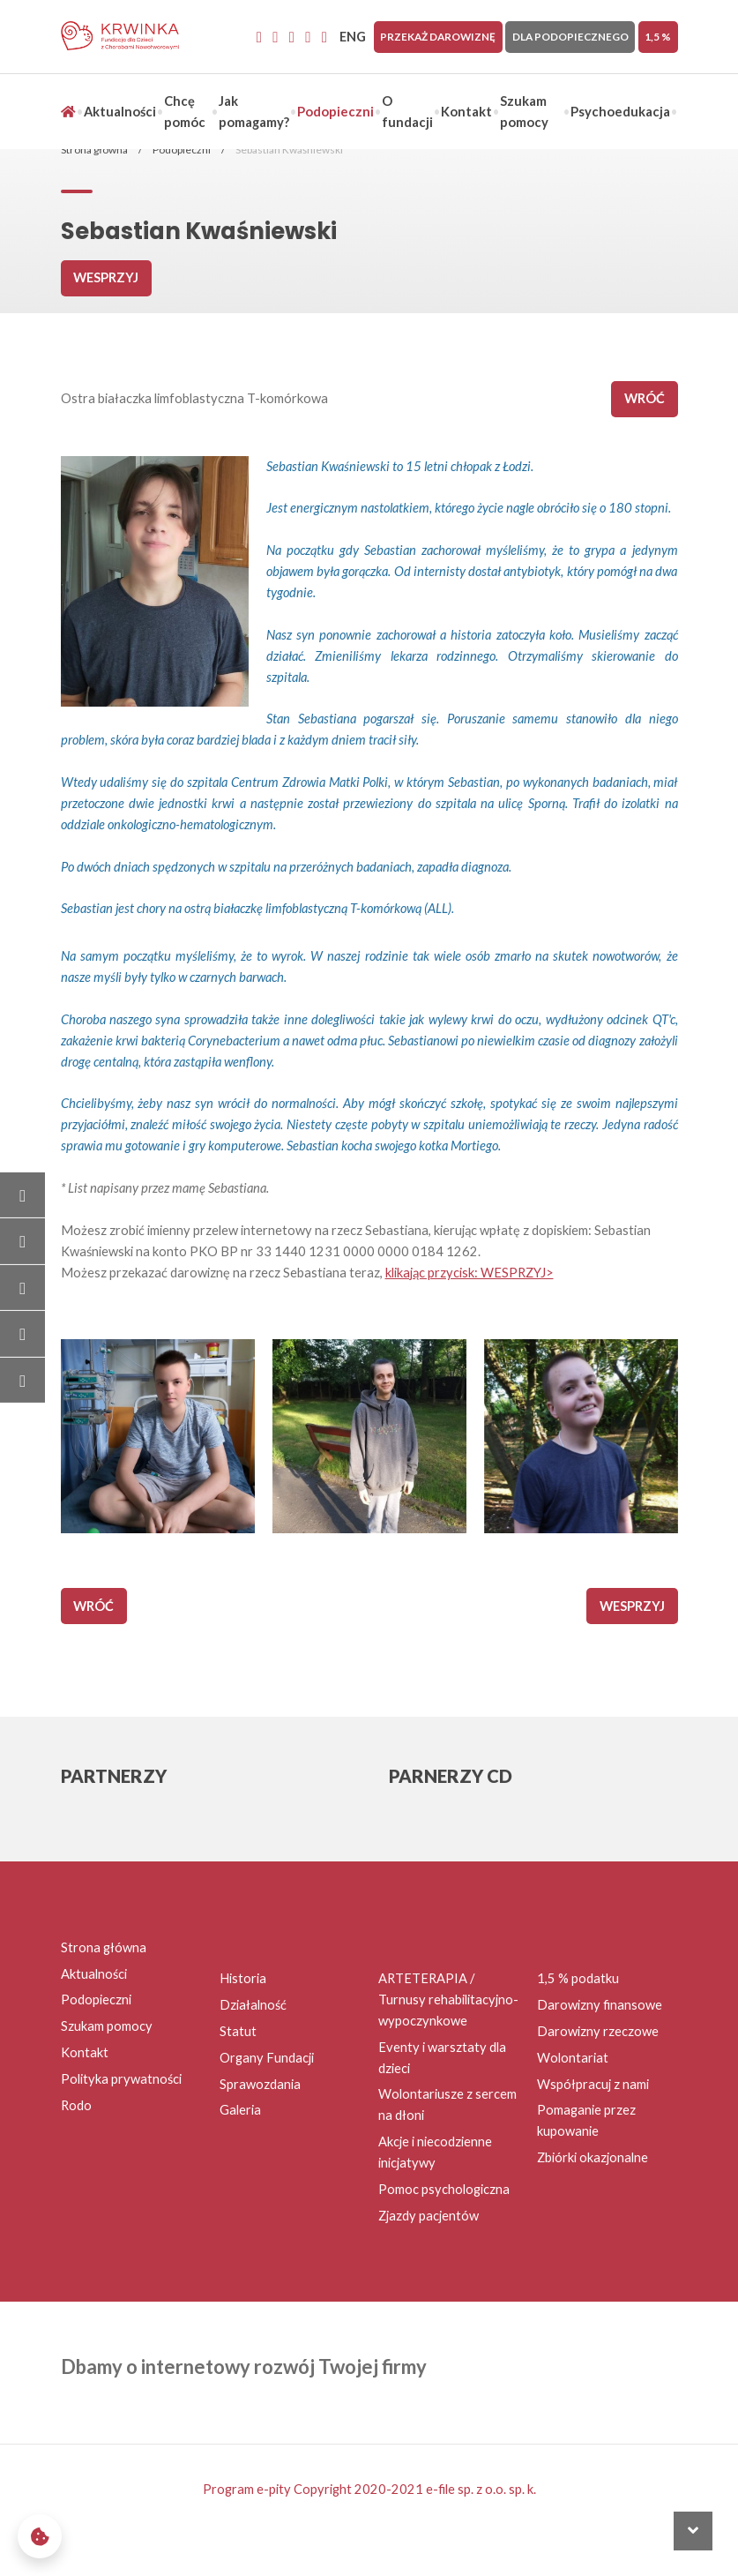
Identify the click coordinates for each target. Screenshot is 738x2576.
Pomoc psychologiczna (444, 2189)
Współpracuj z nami (593, 2084)
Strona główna (94, 149)
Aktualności (120, 111)
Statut (238, 2031)
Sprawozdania (260, 2084)
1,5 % (658, 36)
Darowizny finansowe (599, 2004)
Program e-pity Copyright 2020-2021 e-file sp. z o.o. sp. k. (369, 2489)
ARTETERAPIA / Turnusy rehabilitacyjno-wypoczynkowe (448, 1999)
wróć (644, 398)
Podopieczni (335, 111)
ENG (352, 36)
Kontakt (466, 111)
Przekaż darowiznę (438, 36)
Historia (243, 1978)
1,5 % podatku (578, 1978)
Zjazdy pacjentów (428, 2215)
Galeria (240, 2109)
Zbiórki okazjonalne (592, 2157)
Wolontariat (572, 2057)
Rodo (76, 2105)
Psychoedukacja (620, 111)
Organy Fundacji (267, 2057)
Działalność (253, 2004)
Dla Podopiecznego (570, 36)
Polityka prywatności (121, 2078)
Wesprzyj (105, 277)
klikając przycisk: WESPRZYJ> (469, 1272)
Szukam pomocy (107, 2025)
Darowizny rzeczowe (598, 2031)
